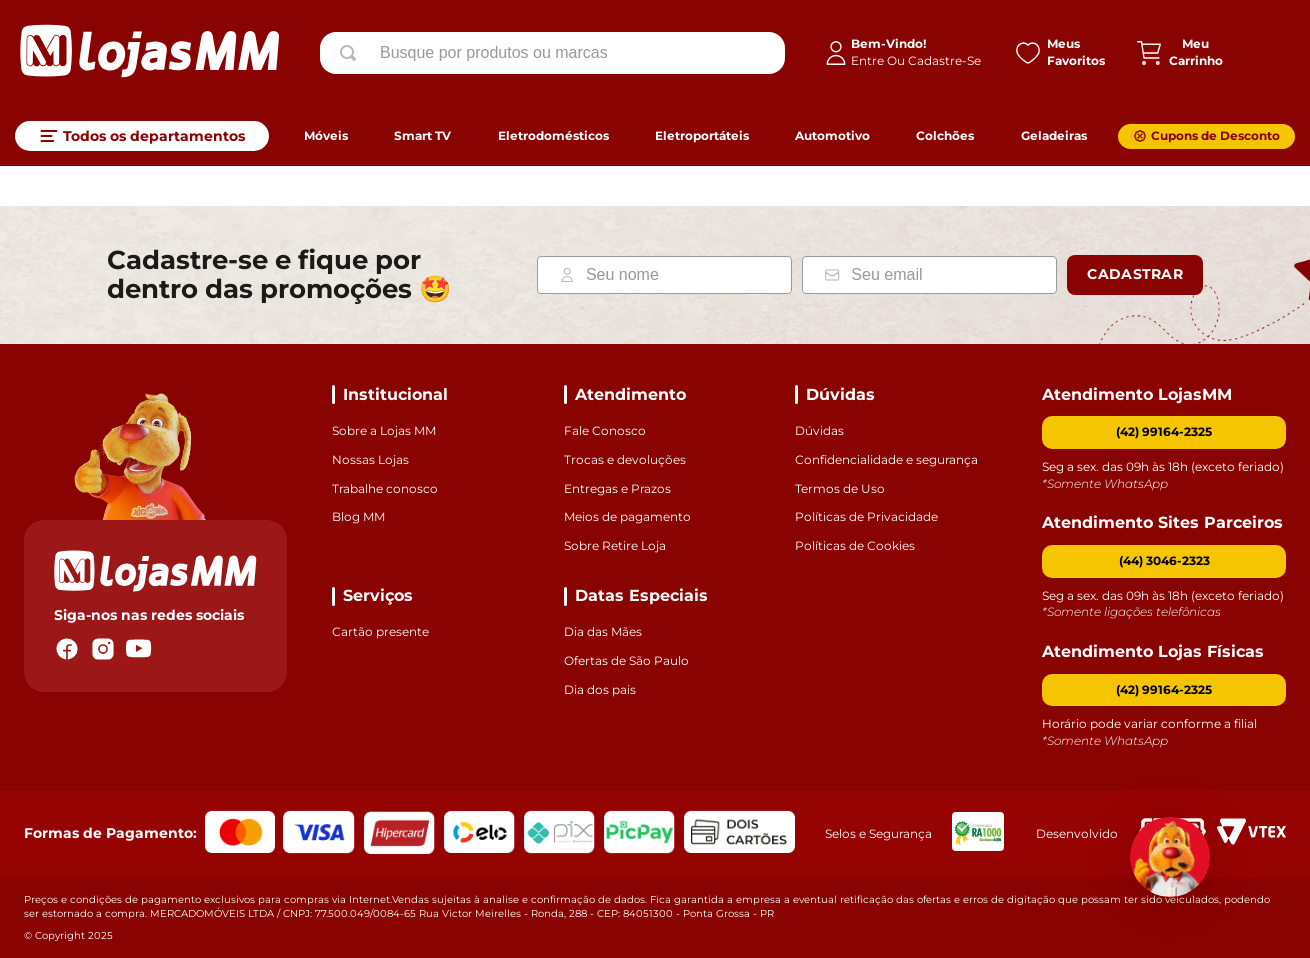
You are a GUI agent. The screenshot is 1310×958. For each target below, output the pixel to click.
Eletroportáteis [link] (702, 135)
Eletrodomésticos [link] (553, 135)
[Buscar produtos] (352, 53)
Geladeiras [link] (1054, 135)
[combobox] (552, 53)
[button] (1164, 561)
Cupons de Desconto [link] (1215, 135)
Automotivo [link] (832, 135)
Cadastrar (1135, 274)
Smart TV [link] (422, 135)
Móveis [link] (326, 135)
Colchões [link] (945, 135)
